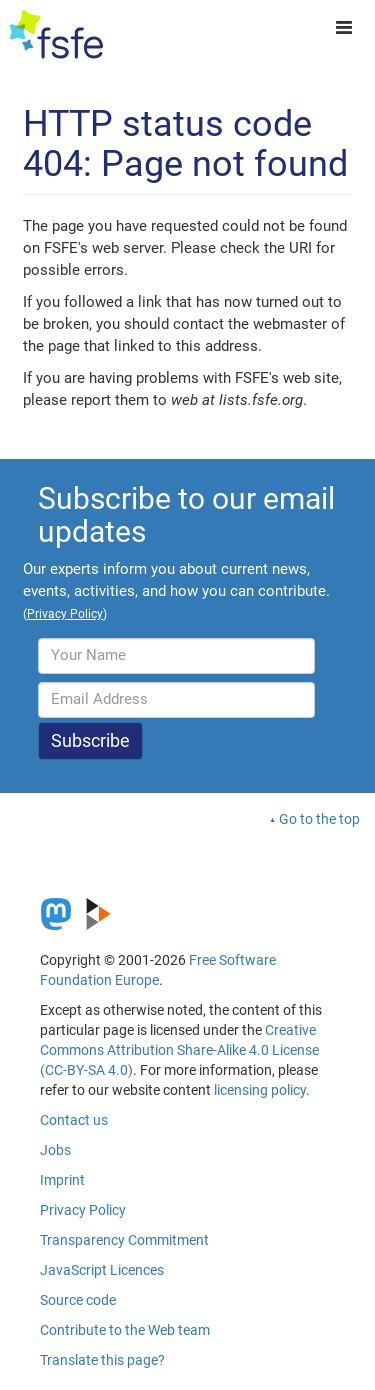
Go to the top (319, 819)
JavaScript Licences (102, 1270)
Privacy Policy (83, 1210)
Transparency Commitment (124, 1240)
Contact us (74, 1120)
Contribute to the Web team (125, 1330)
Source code (78, 1300)
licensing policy (260, 1090)
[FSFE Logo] (56, 35)
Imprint (62, 1180)
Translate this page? (102, 1360)
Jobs (55, 1150)
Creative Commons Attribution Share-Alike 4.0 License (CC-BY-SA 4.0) (179, 1050)
